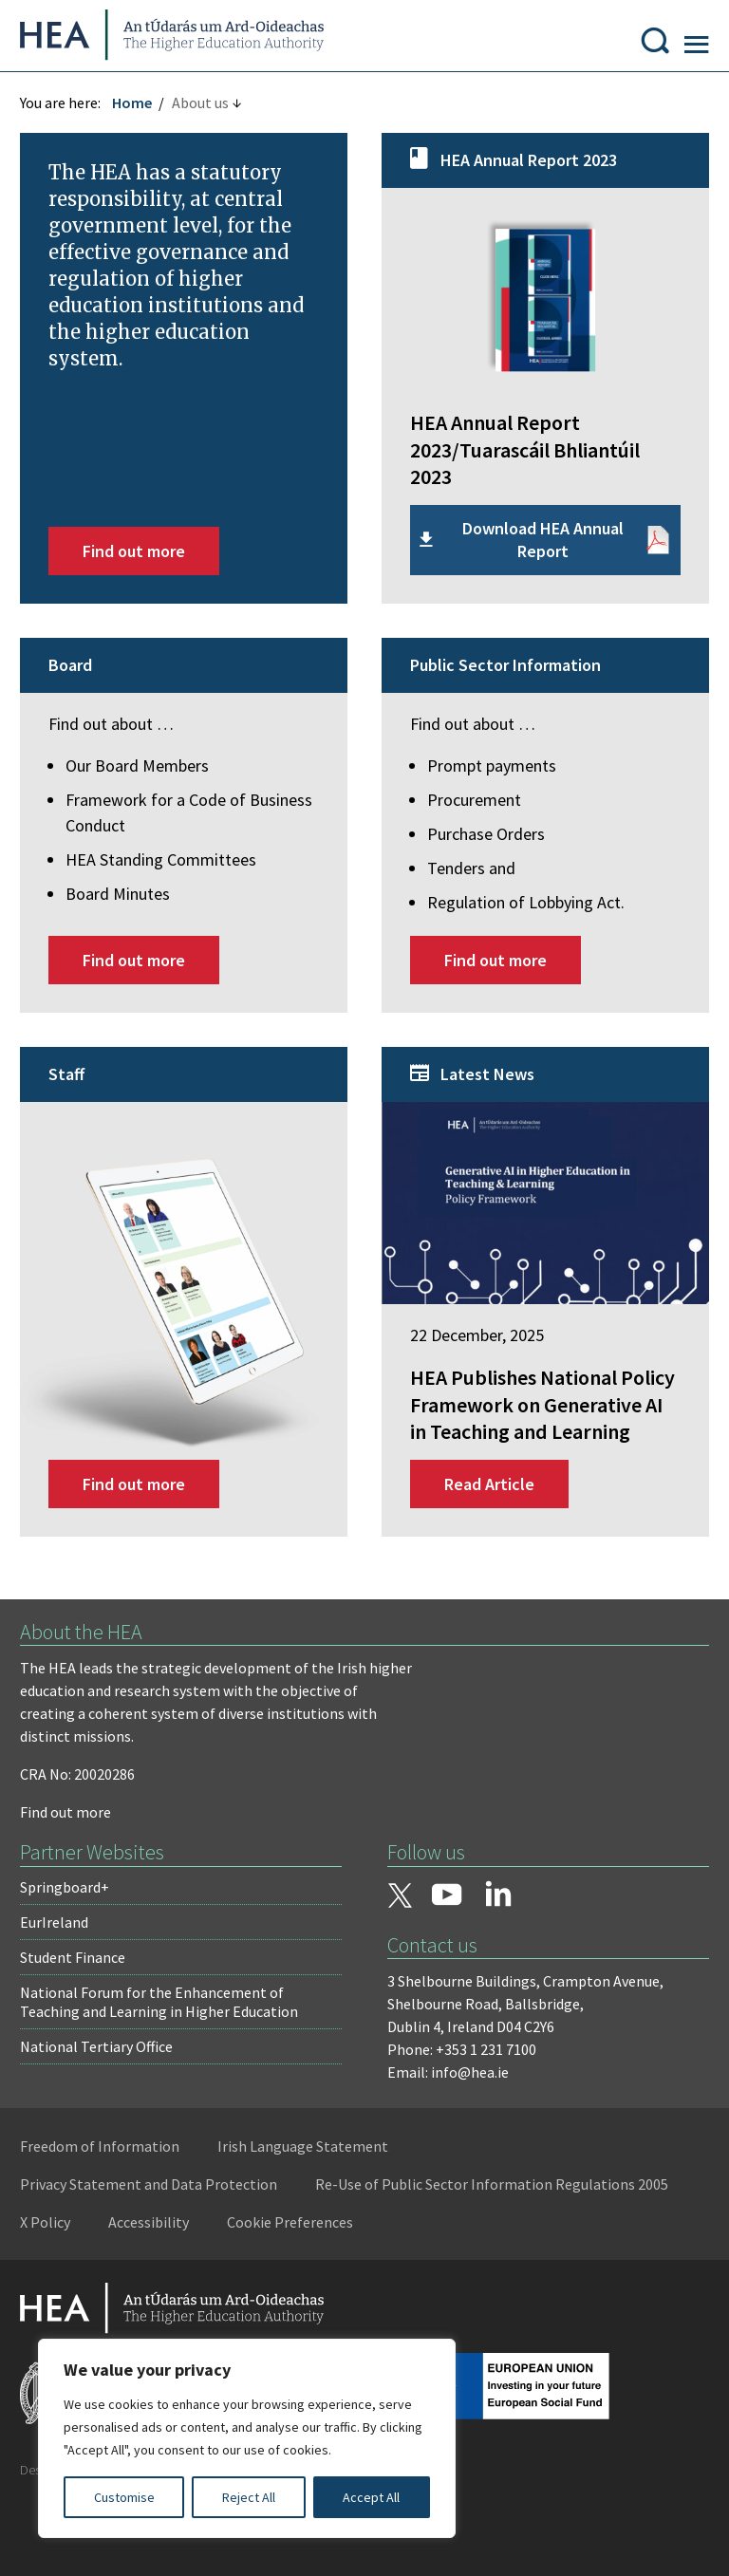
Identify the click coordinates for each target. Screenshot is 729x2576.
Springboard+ (73, 1921)
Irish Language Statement (311, 2181)
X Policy (445, 2257)
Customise (124, 2497)
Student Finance (81, 1991)
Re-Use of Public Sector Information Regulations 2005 (205, 2257)
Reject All (248, 2497)
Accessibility (548, 2257)
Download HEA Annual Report (539, 552)
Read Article (489, 1518)
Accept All (371, 2497)
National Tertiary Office (104, 2080)
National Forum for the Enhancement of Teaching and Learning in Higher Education (167, 2036)
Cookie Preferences (91, 2295)
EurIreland (62, 1956)
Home (140, 120)
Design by (92, 2541)
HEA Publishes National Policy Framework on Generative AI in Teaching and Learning (540, 1426)
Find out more (142, 563)
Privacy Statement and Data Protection (157, 2219)
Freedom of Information (108, 2181)
